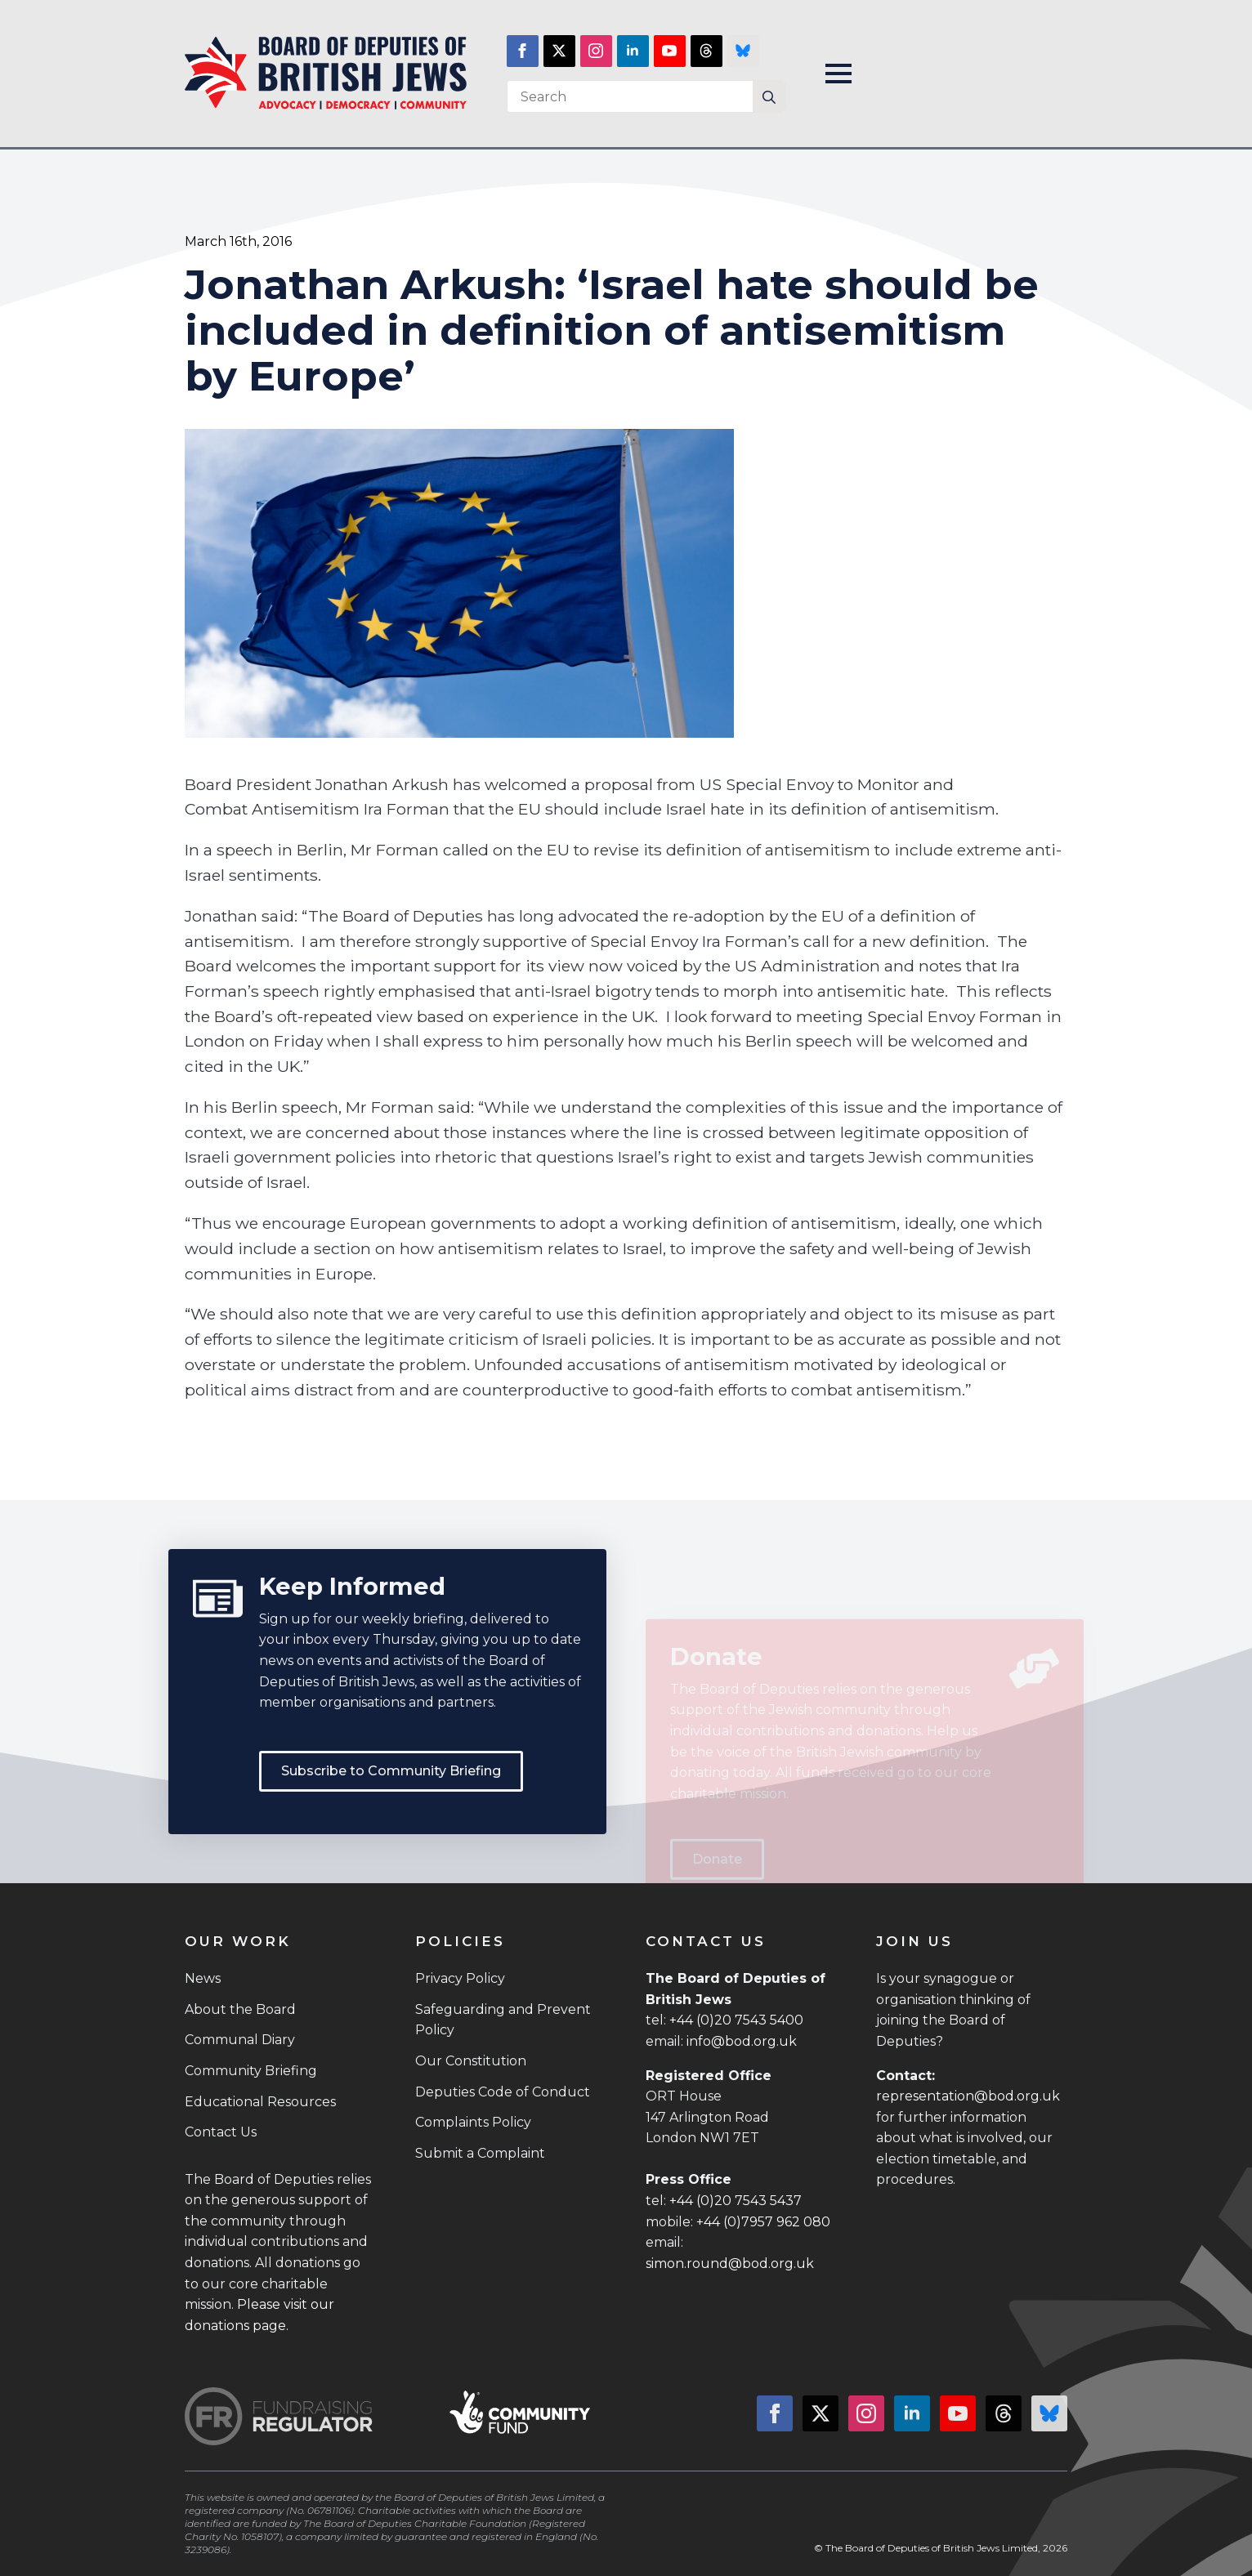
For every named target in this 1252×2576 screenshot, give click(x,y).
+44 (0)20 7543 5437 (735, 2200)
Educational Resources (260, 2101)
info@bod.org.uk (741, 2041)
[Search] (769, 97)
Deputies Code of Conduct (502, 2092)
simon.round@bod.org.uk (730, 2263)
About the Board (240, 2009)
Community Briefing (251, 2070)
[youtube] (670, 51)
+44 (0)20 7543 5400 (736, 2020)
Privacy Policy (460, 1978)
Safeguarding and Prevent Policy (503, 2020)
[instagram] (596, 51)
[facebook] (523, 51)
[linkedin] (633, 51)
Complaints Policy (473, 2122)
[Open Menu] (838, 73)
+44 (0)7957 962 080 (763, 2222)
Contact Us (221, 2132)
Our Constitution (470, 2061)
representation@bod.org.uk (968, 2096)
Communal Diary (240, 2039)
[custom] (706, 51)
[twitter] (559, 51)
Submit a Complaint (480, 2153)
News (203, 1978)
